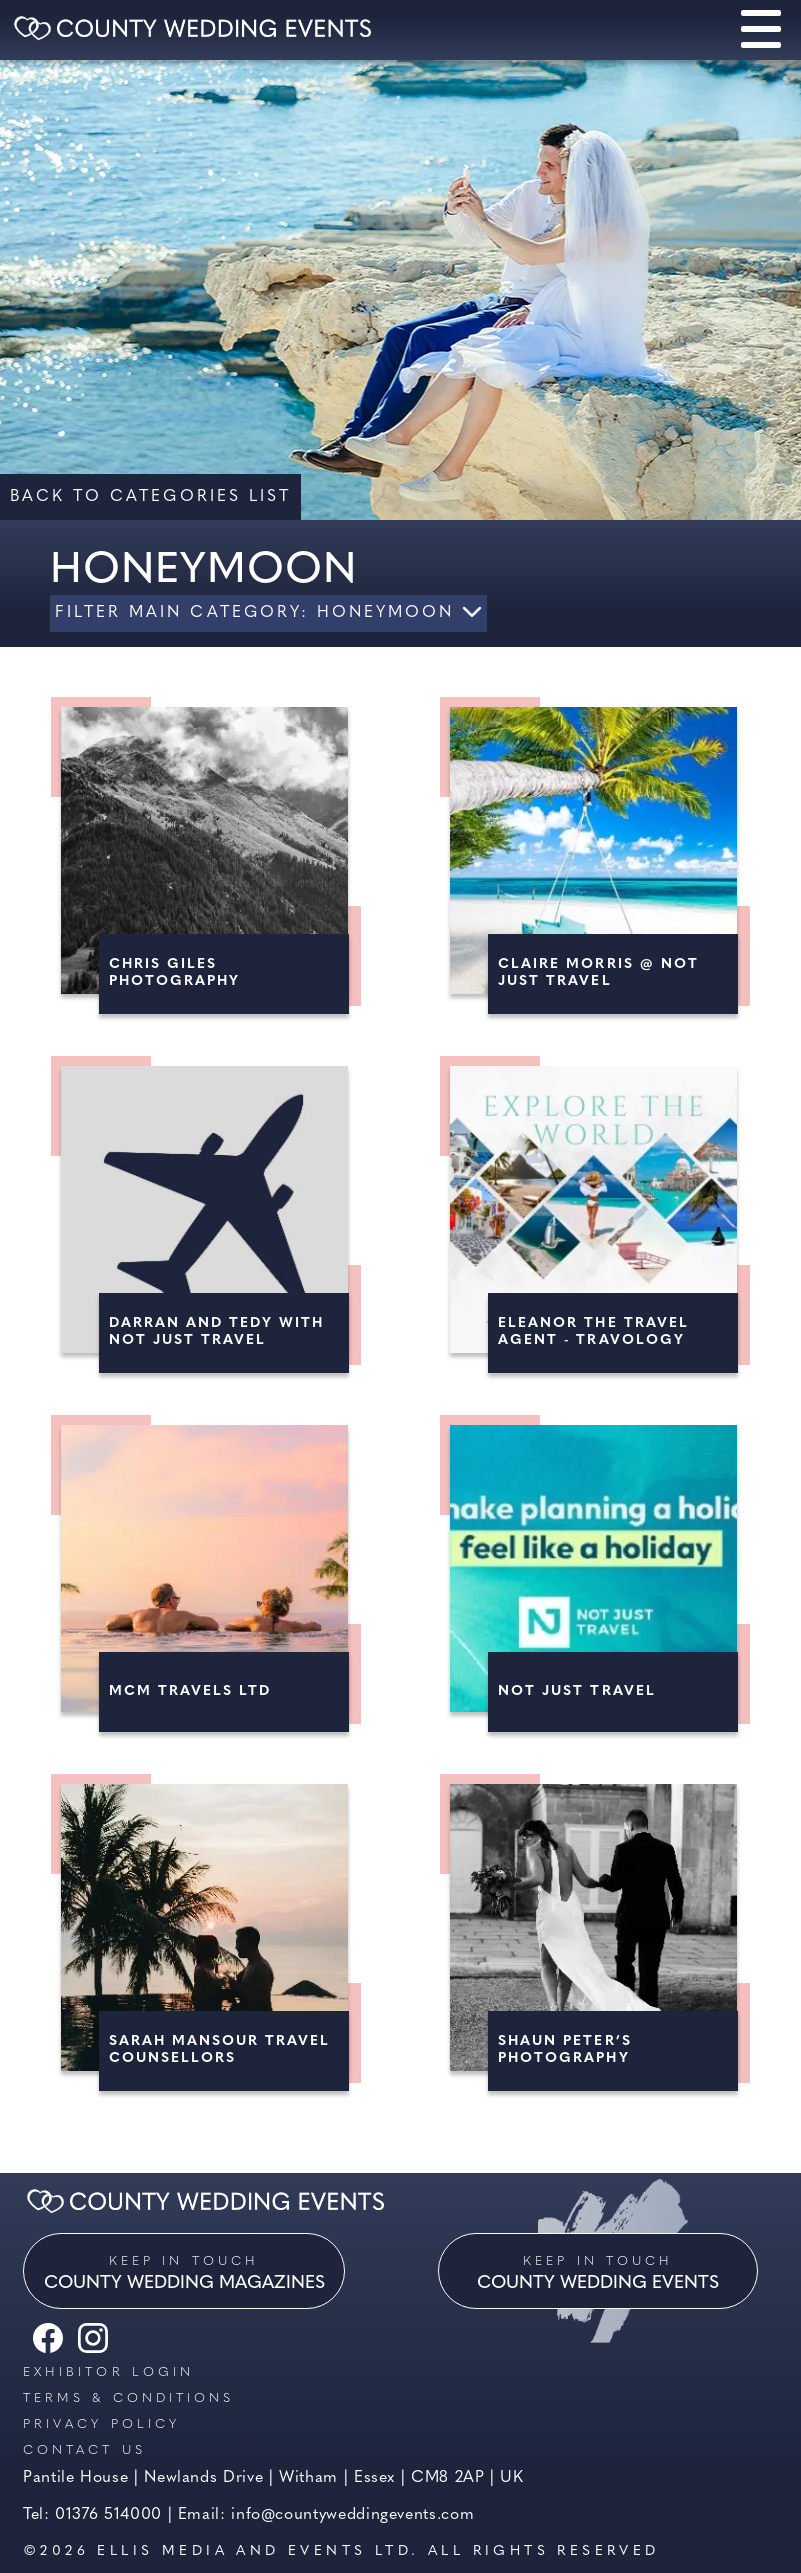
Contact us (84, 2450)
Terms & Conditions (128, 2398)
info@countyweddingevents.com (352, 2515)
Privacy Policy (101, 2424)
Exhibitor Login (108, 2372)
